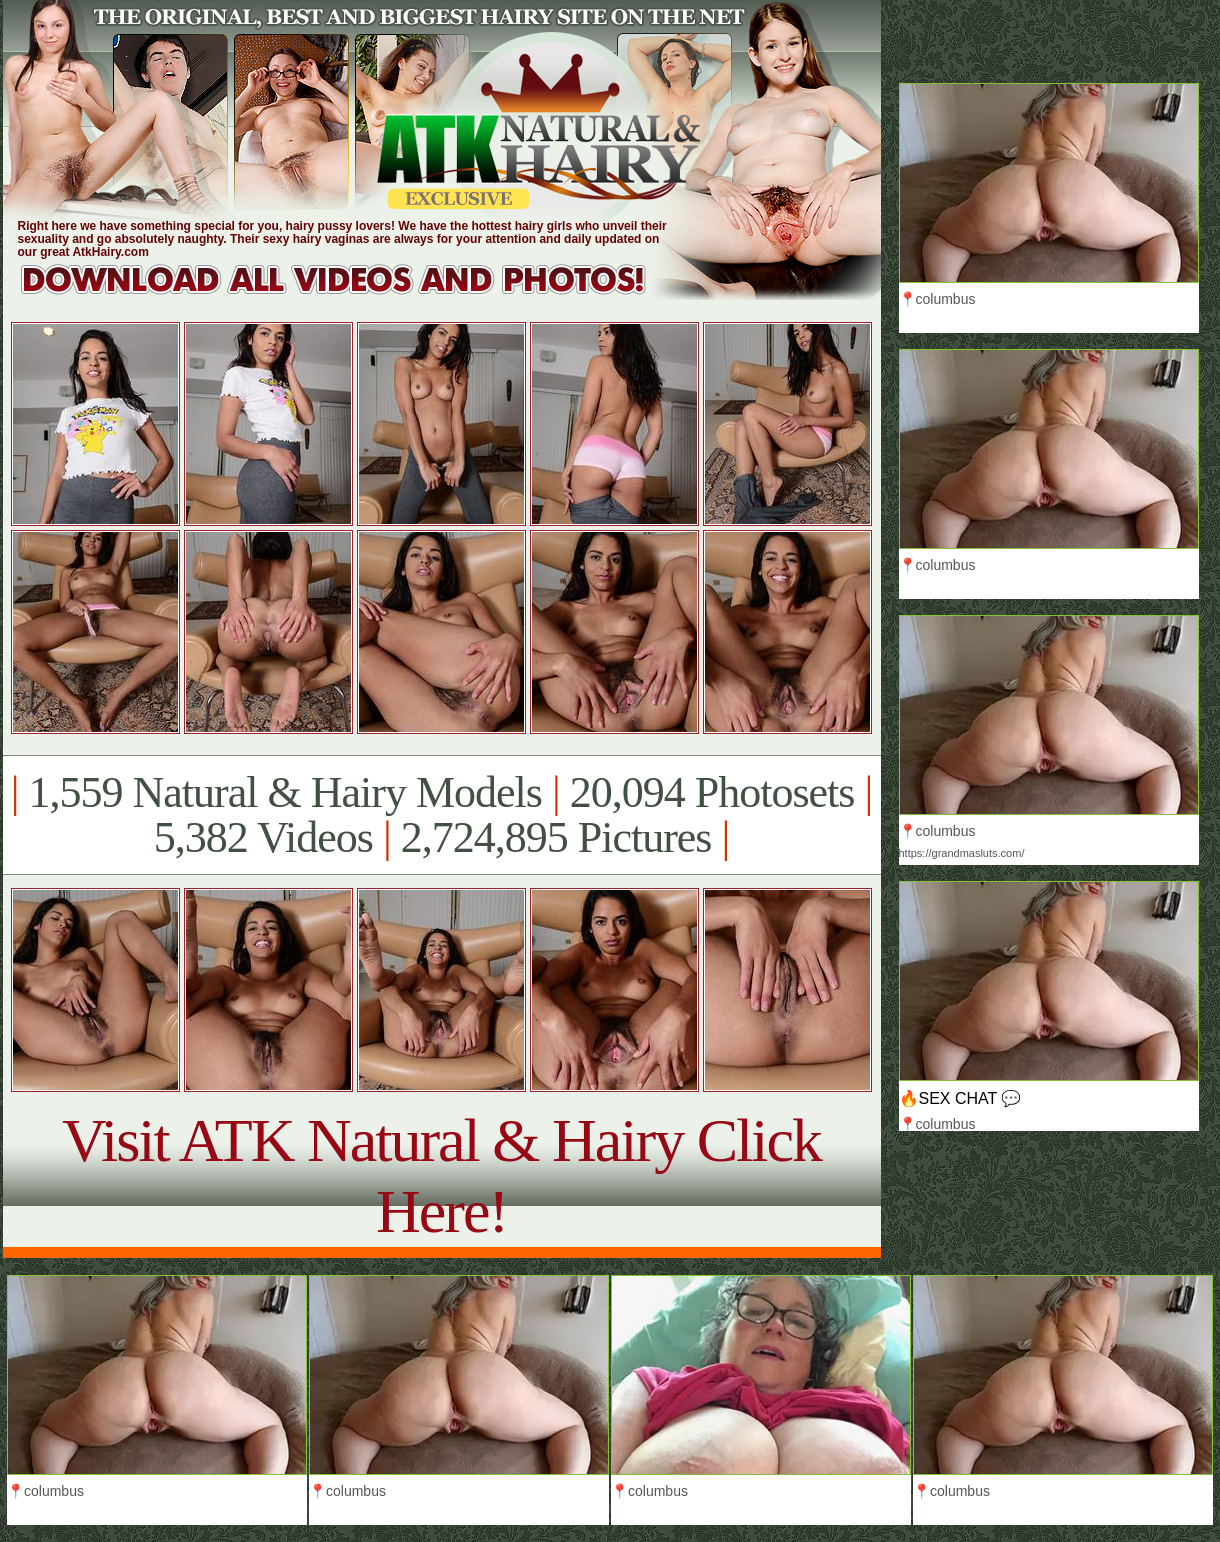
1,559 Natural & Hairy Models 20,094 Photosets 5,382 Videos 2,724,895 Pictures (441, 815)
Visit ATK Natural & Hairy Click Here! (441, 1175)
